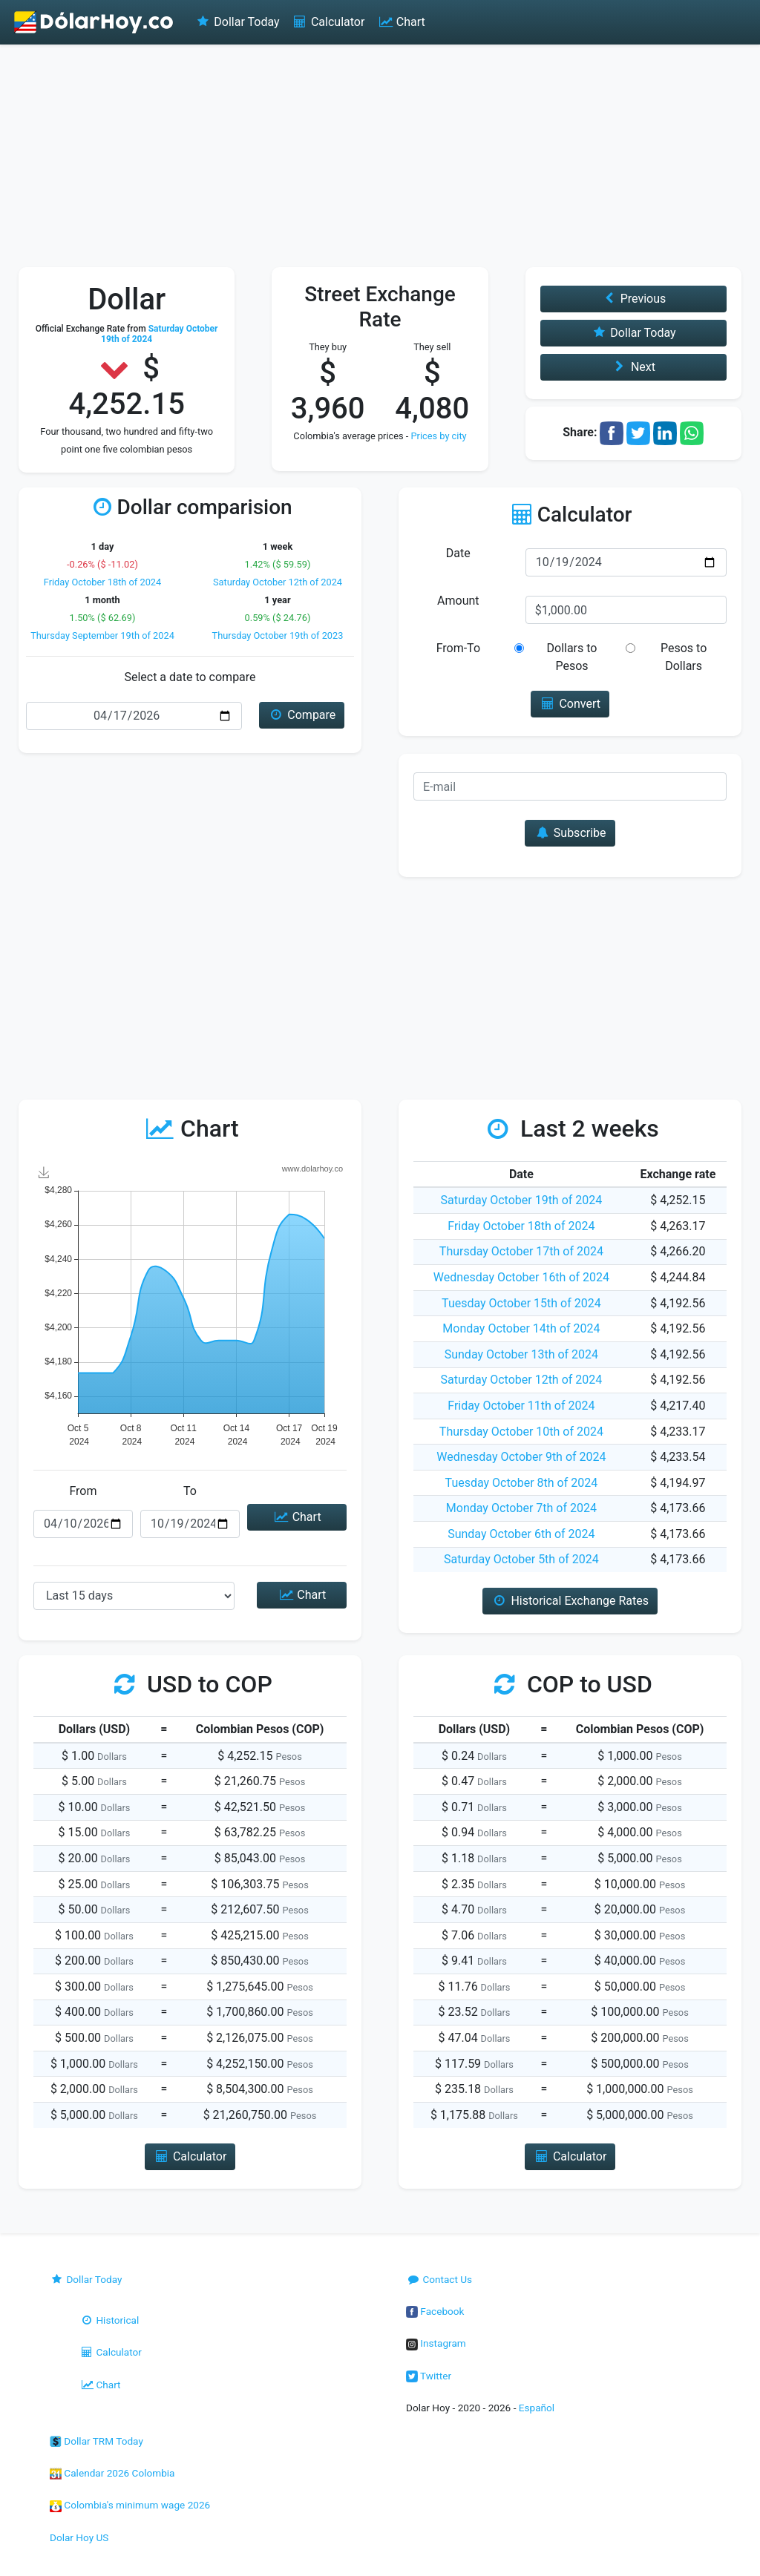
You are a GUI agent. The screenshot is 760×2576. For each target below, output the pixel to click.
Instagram (436, 2343)
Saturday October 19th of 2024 (522, 1200)
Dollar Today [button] (633, 333)
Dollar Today (237, 22)
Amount (458, 601)
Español (536, 2408)
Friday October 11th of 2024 (521, 1406)
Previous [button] (633, 299)
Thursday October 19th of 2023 (278, 635)
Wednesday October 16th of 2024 (521, 1277)
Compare (301, 715)
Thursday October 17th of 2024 (521, 1251)
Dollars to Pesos (572, 657)
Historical (109, 2320)
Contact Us (439, 2279)
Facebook (435, 2311)
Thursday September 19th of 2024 (102, 635)
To (190, 1491)
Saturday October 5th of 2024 (521, 1559)
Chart (400, 22)
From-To (458, 648)
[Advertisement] (380, 156)
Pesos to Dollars (684, 657)
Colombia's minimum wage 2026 (130, 2505)
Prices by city (438, 435)
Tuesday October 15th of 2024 (521, 1303)
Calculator (328, 22)
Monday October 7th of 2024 (521, 1508)
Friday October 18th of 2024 (103, 582)
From (82, 1491)
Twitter (428, 2376)
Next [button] (633, 367)
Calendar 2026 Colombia (112, 2473)
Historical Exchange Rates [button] (570, 1601)
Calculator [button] (190, 2156)
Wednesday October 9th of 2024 (521, 1457)
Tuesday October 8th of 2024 (521, 1483)
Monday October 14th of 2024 (521, 1328)
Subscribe (570, 833)
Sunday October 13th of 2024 (521, 1354)
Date (458, 553)
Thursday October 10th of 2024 (521, 1432)
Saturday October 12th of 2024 (277, 582)
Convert (570, 704)
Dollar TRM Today (96, 2441)
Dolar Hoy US (79, 2537)
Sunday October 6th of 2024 (521, 1534)
